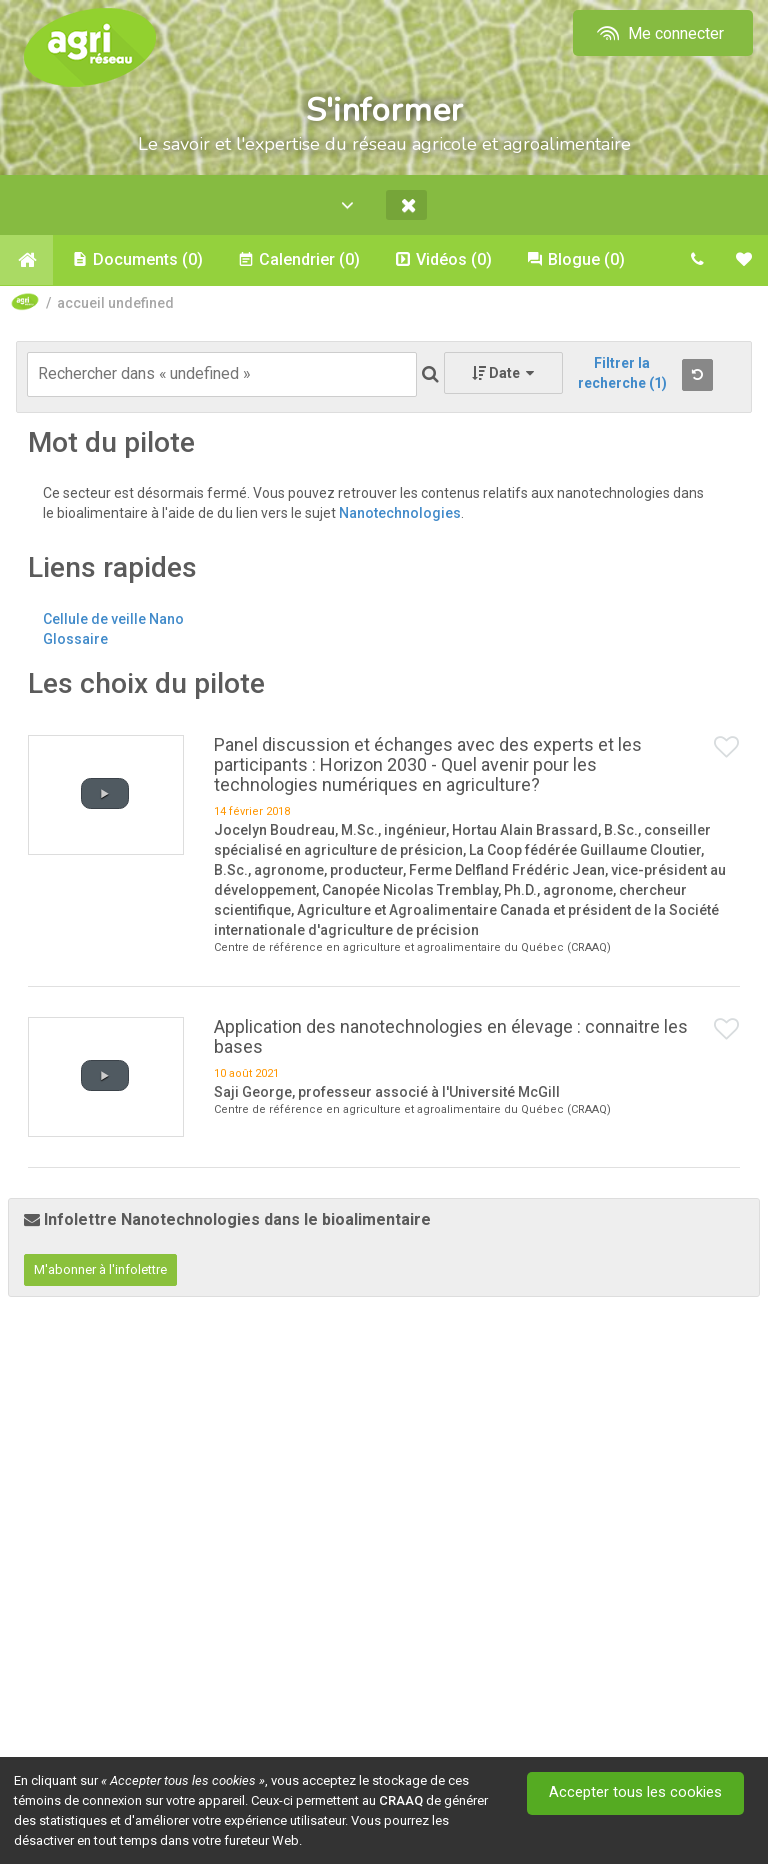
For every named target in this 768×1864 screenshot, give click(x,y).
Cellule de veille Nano (113, 620)
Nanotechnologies (400, 514)
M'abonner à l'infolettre (100, 1270)
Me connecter (658, 33)
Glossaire (75, 640)
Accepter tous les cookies (636, 1793)
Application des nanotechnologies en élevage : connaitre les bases (451, 1036)
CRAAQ (401, 1800)
